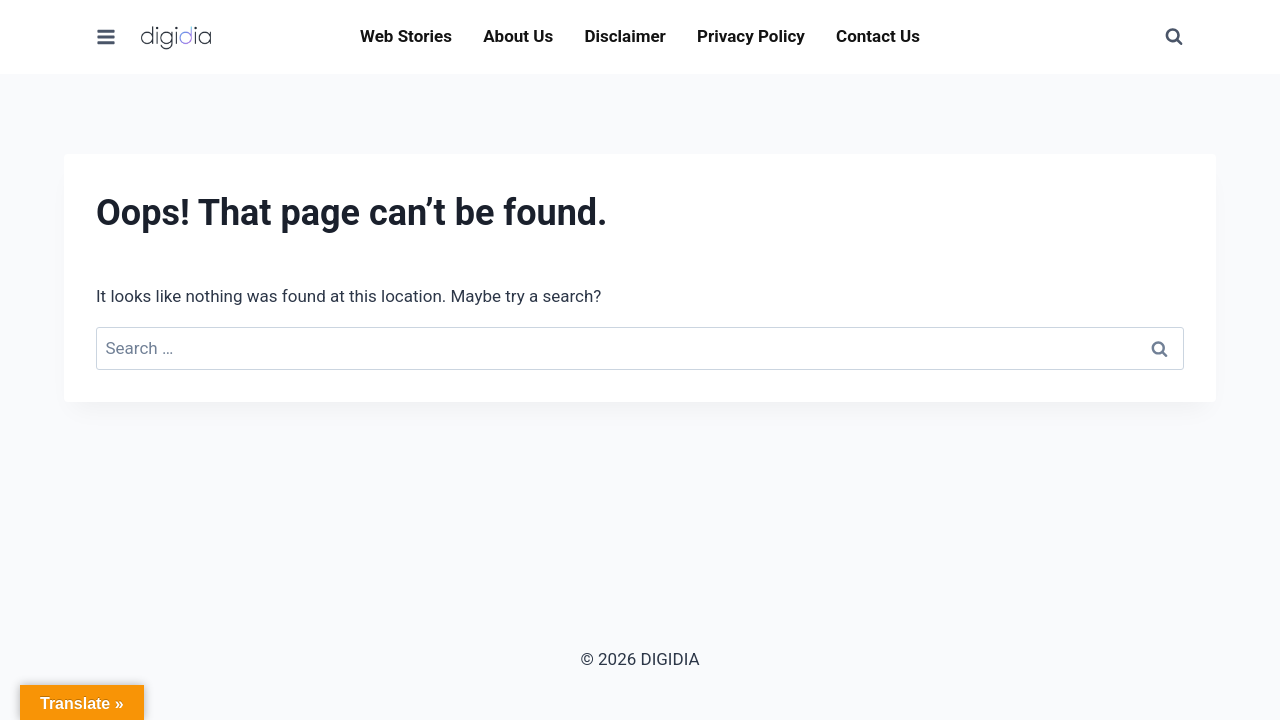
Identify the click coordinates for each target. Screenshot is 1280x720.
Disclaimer (624, 36)
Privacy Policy (751, 36)
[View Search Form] (1174, 37)
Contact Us (878, 36)
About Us (518, 36)
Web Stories (406, 36)
